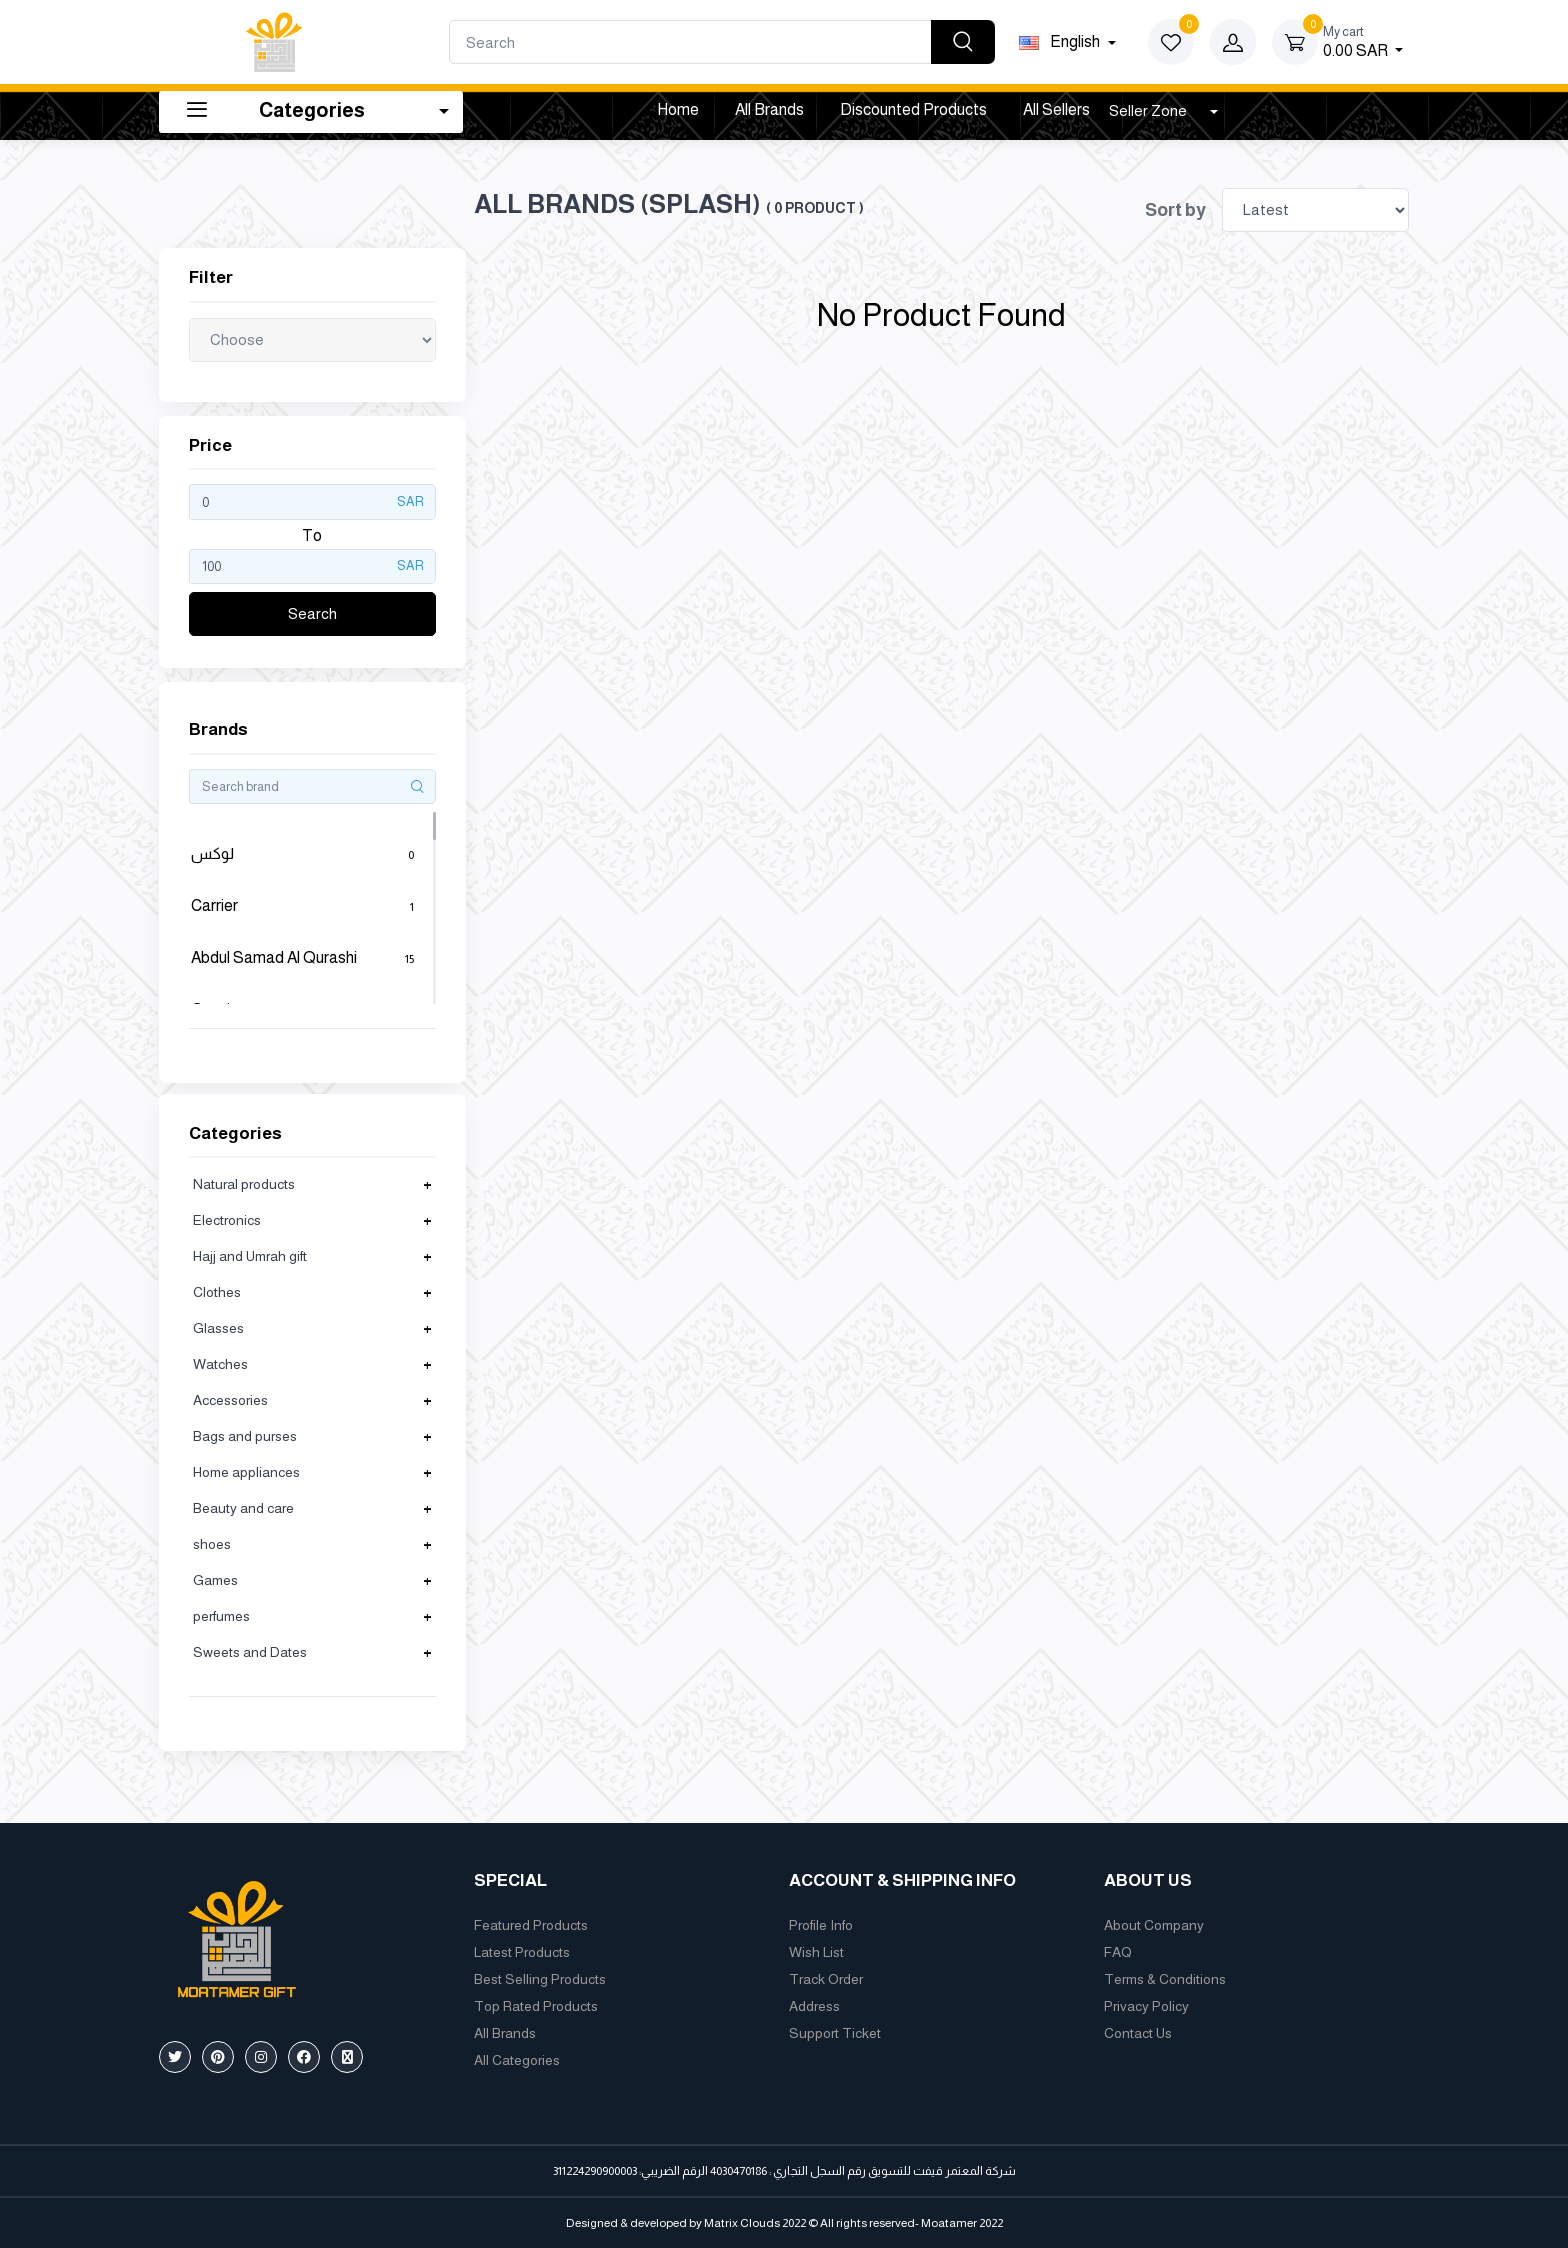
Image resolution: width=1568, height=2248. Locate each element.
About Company (1154, 1925)
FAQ (1118, 1952)
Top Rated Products (536, 2006)
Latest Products (522, 1952)
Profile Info (821, 1925)
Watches (220, 1364)
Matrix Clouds (742, 2223)
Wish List (816, 1952)
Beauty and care (243, 1508)
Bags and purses (245, 1436)
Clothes (217, 1292)
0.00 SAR (1363, 40)
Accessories (230, 1400)
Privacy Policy (1146, 2006)
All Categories (517, 2060)
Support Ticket (835, 2033)
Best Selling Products (540, 1979)
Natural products (244, 1184)
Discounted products (913, 109)
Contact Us (1138, 2033)
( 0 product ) (815, 208)
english (1061, 41)
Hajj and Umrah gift (250, 1256)
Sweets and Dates (250, 1652)
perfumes (221, 1616)
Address (814, 2006)
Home (678, 109)
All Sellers (1056, 109)
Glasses (218, 1328)
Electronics (227, 1220)
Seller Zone (1149, 110)
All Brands (769, 109)
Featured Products (531, 1925)
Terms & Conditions (1165, 1979)
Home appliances (246, 1472)
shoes (212, 1544)
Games (215, 1580)
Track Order (826, 1979)
